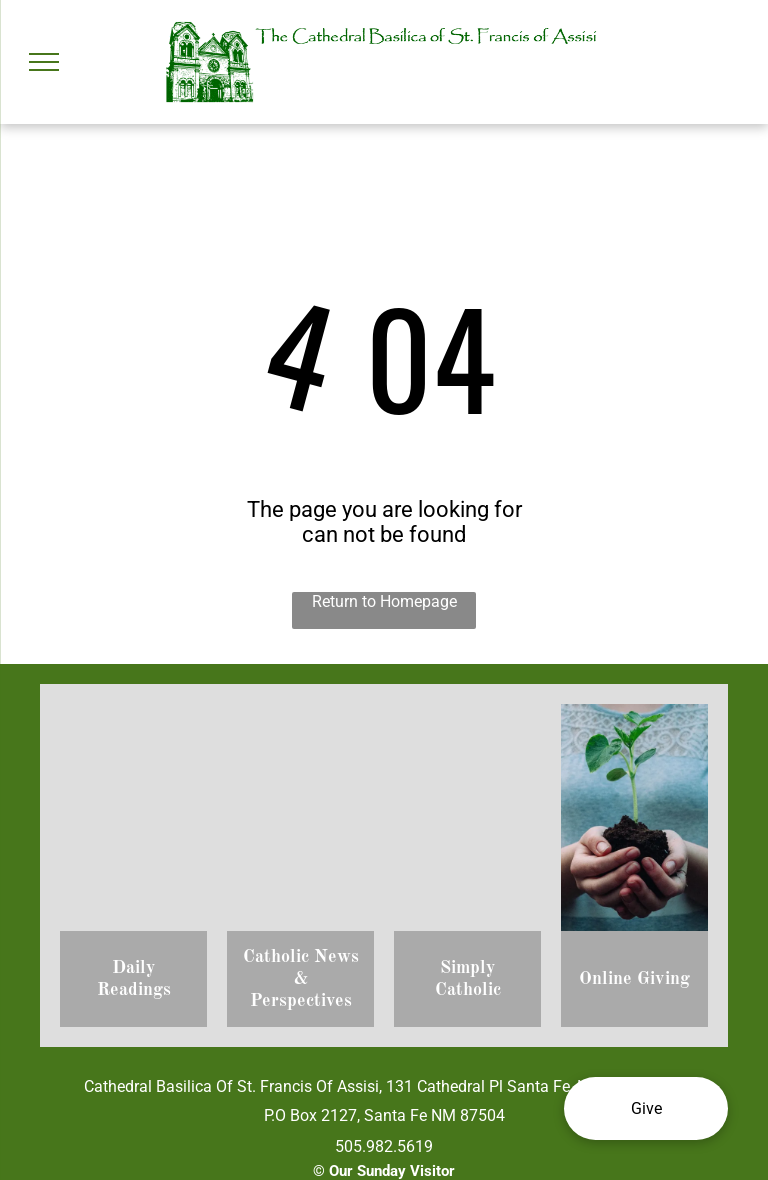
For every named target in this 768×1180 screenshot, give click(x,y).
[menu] (44, 62)
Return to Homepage (384, 601)
